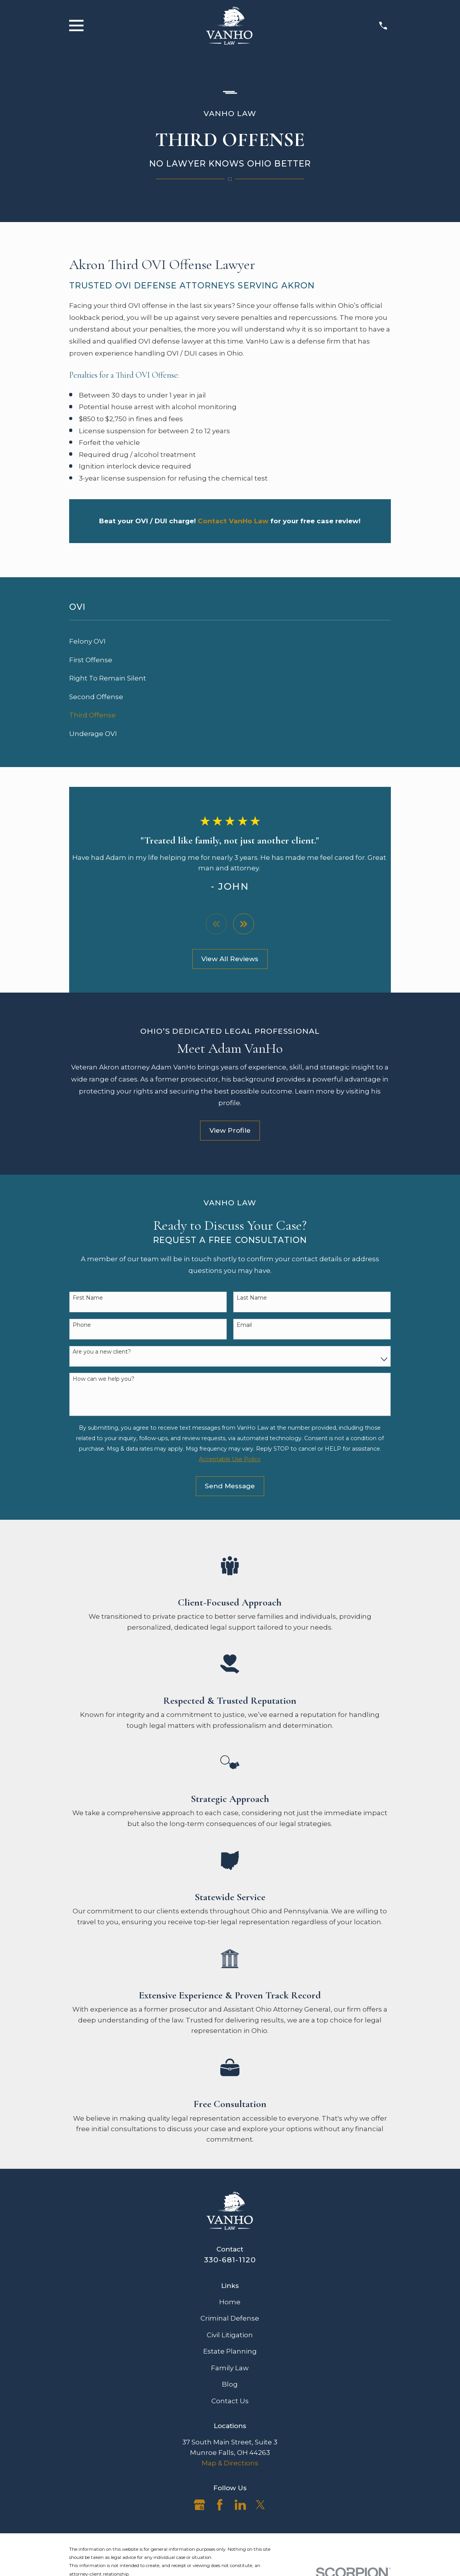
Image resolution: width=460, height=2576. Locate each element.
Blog (230, 2385)
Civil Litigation (230, 2335)
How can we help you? (103, 1379)
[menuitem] (230, 641)
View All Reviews (229, 959)
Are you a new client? (102, 1352)
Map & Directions (230, 2463)
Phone (82, 1325)
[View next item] (243, 924)
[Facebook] (219, 2505)
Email (244, 1325)
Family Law (230, 2368)
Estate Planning (230, 2352)
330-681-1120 (230, 2260)
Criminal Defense (229, 2319)
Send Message (230, 1486)
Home (229, 2302)
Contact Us (230, 2401)
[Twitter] (260, 2505)
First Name (88, 1298)
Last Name (252, 1298)
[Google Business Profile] (199, 2505)
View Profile (230, 1131)
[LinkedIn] (240, 2505)
